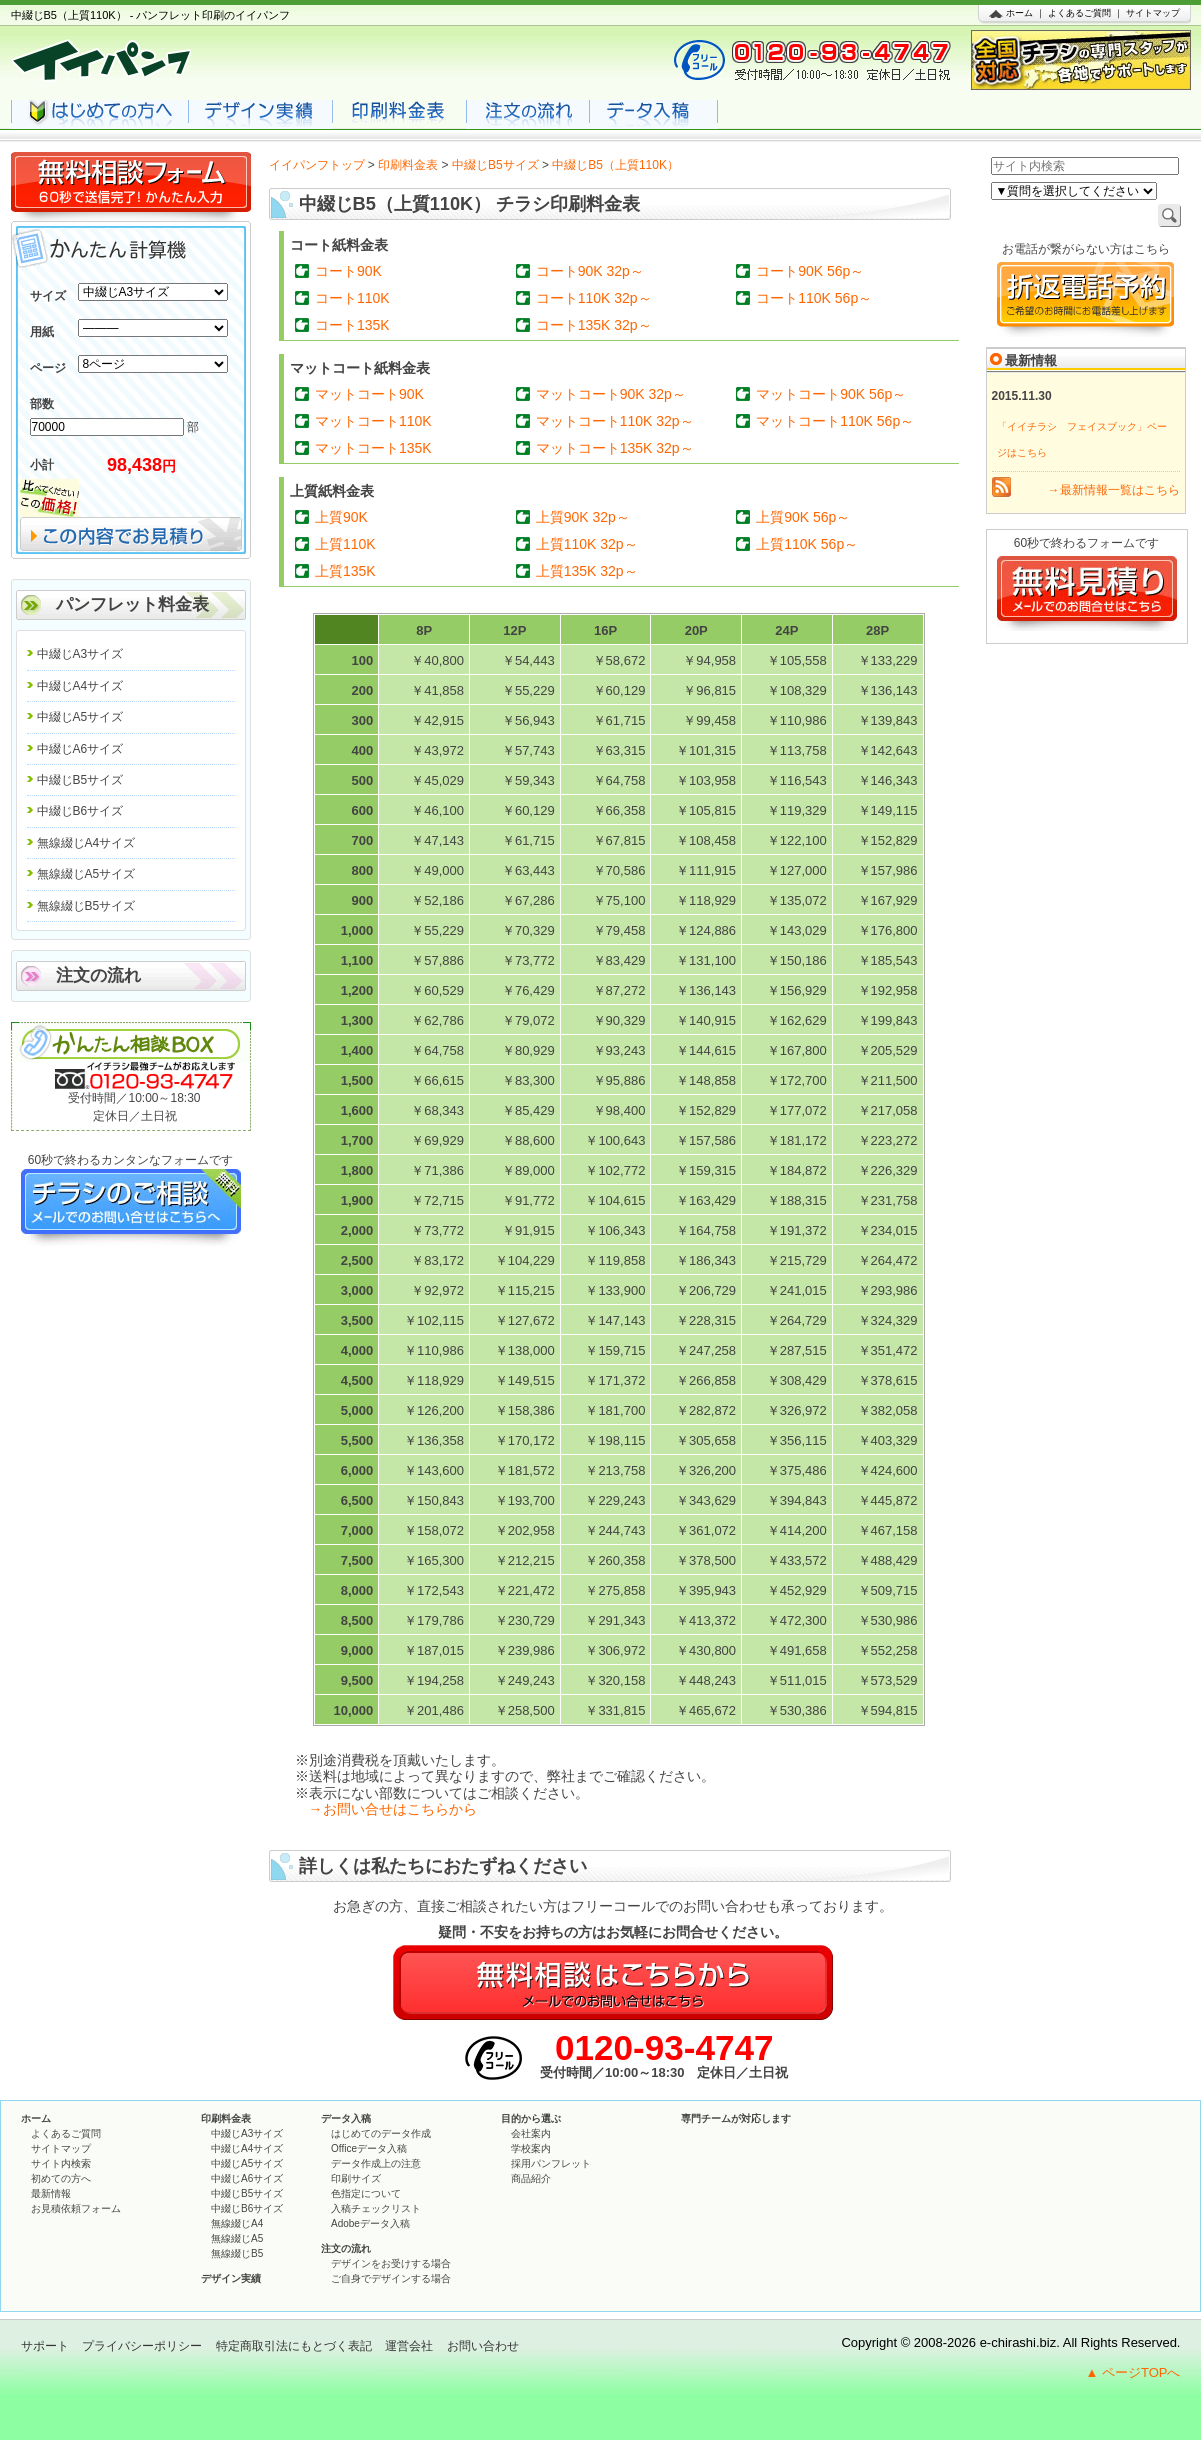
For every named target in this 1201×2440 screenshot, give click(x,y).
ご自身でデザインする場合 (391, 2278)
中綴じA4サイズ (80, 686)
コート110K (352, 298)
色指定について (366, 2193)
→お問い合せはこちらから (393, 1809)
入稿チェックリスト (376, 2208)
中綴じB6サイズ (80, 811)
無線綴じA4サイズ (86, 843)
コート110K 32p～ (594, 298)
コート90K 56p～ (810, 271)
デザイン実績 (231, 2278)
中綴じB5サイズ (495, 165)
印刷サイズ (356, 2178)
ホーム (1019, 13)
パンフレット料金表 (132, 604)
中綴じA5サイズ (80, 717)
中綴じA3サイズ (80, 654)
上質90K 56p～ (803, 517)
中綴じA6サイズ (80, 749)
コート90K (348, 271)
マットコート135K (373, 448)
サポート (45, 2346)
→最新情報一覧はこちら (1114, 490)
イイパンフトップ (317, 165)
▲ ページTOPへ (1133, 2372)
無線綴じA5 (237, 2238)
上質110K (345, 544)
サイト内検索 (61, 2163)
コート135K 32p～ (594, 325)
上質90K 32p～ (583, 517)
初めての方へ (61, 2178)
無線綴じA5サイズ (86, 874)
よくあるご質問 (1079, 13)
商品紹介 (531, 2178)
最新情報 (51, 2193)
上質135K (345, 571)
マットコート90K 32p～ (611, 394)
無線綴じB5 (237, 2253)
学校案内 (531, 2148)
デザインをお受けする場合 (391, 2263)
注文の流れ (98, 975)
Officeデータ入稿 (369, 2148)
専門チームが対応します (736, 2118)
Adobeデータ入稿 (370, 2223)
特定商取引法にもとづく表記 (294, 2346)
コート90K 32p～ (590, 271)
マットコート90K (369, 394)
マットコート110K (373, 421)
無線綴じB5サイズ (86, 906)
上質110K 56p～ (807, 544)
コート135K (352, 325)
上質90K (341, 517)
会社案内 (531, 2133)
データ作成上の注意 (376, 2163)
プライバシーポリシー (142, 2346)
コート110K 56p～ (814, 298)
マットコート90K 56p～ (831, 394)
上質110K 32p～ (587, 544)
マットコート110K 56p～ (835, 421)
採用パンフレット (551, 2163)
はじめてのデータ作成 (381, 2133)
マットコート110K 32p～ (615, 421)
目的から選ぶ (531, 2118)
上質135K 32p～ (587, 571)
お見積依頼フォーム (76, 2208)
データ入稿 (346, 2118)
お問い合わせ (483, 2346)
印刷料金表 (408, 165)
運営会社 (409, 2346)
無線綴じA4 (237, 2223)
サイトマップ (1153, 13)
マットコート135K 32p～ (615, 448)
